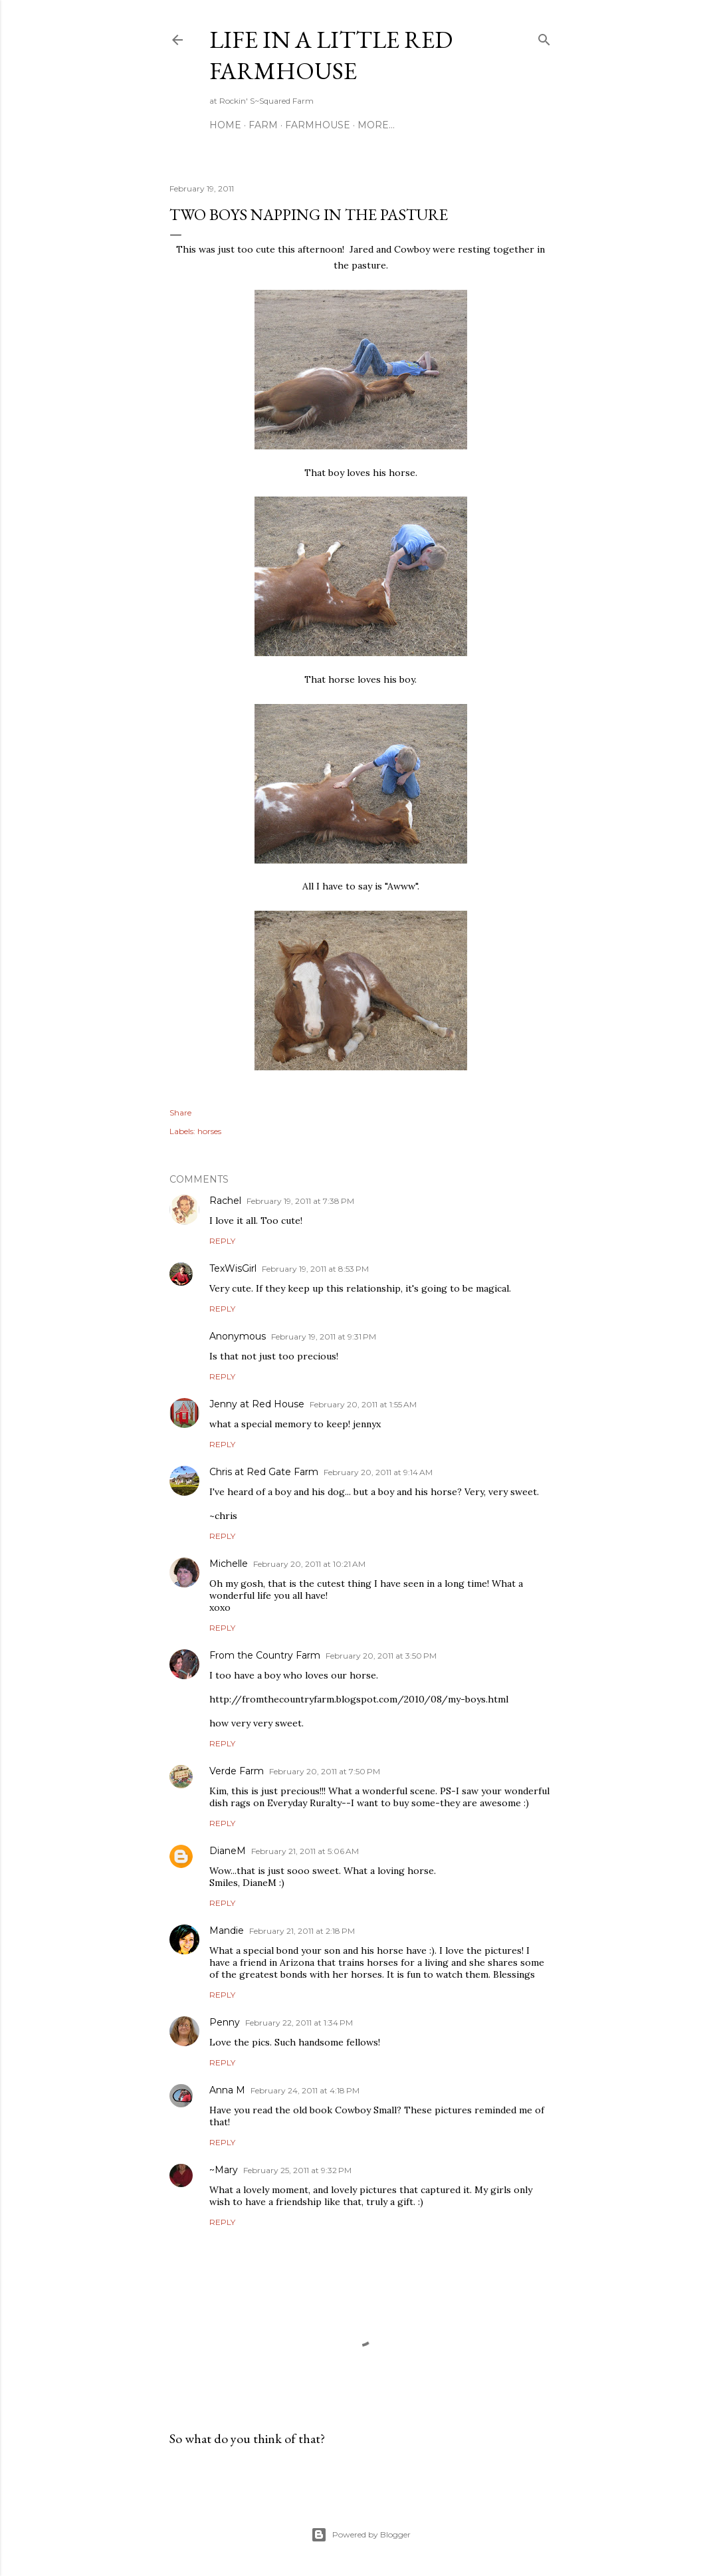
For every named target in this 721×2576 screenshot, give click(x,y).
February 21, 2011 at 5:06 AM (305, 1851)
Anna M (227, 2090)
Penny (224, 2022)
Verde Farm (236, 1771)
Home (225, 125)
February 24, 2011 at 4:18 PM (305, 2090)
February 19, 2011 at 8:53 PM (315, 1269)
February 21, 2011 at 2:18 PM (302, 1931)
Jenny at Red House (256, 1404)
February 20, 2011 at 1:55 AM (363, 1404)
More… (376, 125)
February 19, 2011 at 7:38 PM (300, 1201)
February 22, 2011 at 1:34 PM (299, 2023)
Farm (263, 125)
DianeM (227, 1851)
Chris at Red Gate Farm (263, 1472)
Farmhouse (317, 125)
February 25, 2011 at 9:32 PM (297, 2170)
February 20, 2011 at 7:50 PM (324, 1771)
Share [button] (180, 1112)
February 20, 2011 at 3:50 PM (381, 1656)
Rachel (225, 1201)
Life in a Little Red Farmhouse (331, 55)
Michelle (228, 1564)
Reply (222, 1241)
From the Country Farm (264, 1655)
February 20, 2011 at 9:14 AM (378, 1472)
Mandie (226, 1930)
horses (209, 1131)
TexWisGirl (233, 1268)
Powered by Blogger (361, 2535)
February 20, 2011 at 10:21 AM (309, 1564)
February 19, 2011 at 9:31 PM (323, 1337)
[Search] (544, 37)
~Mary (223, 2170)
